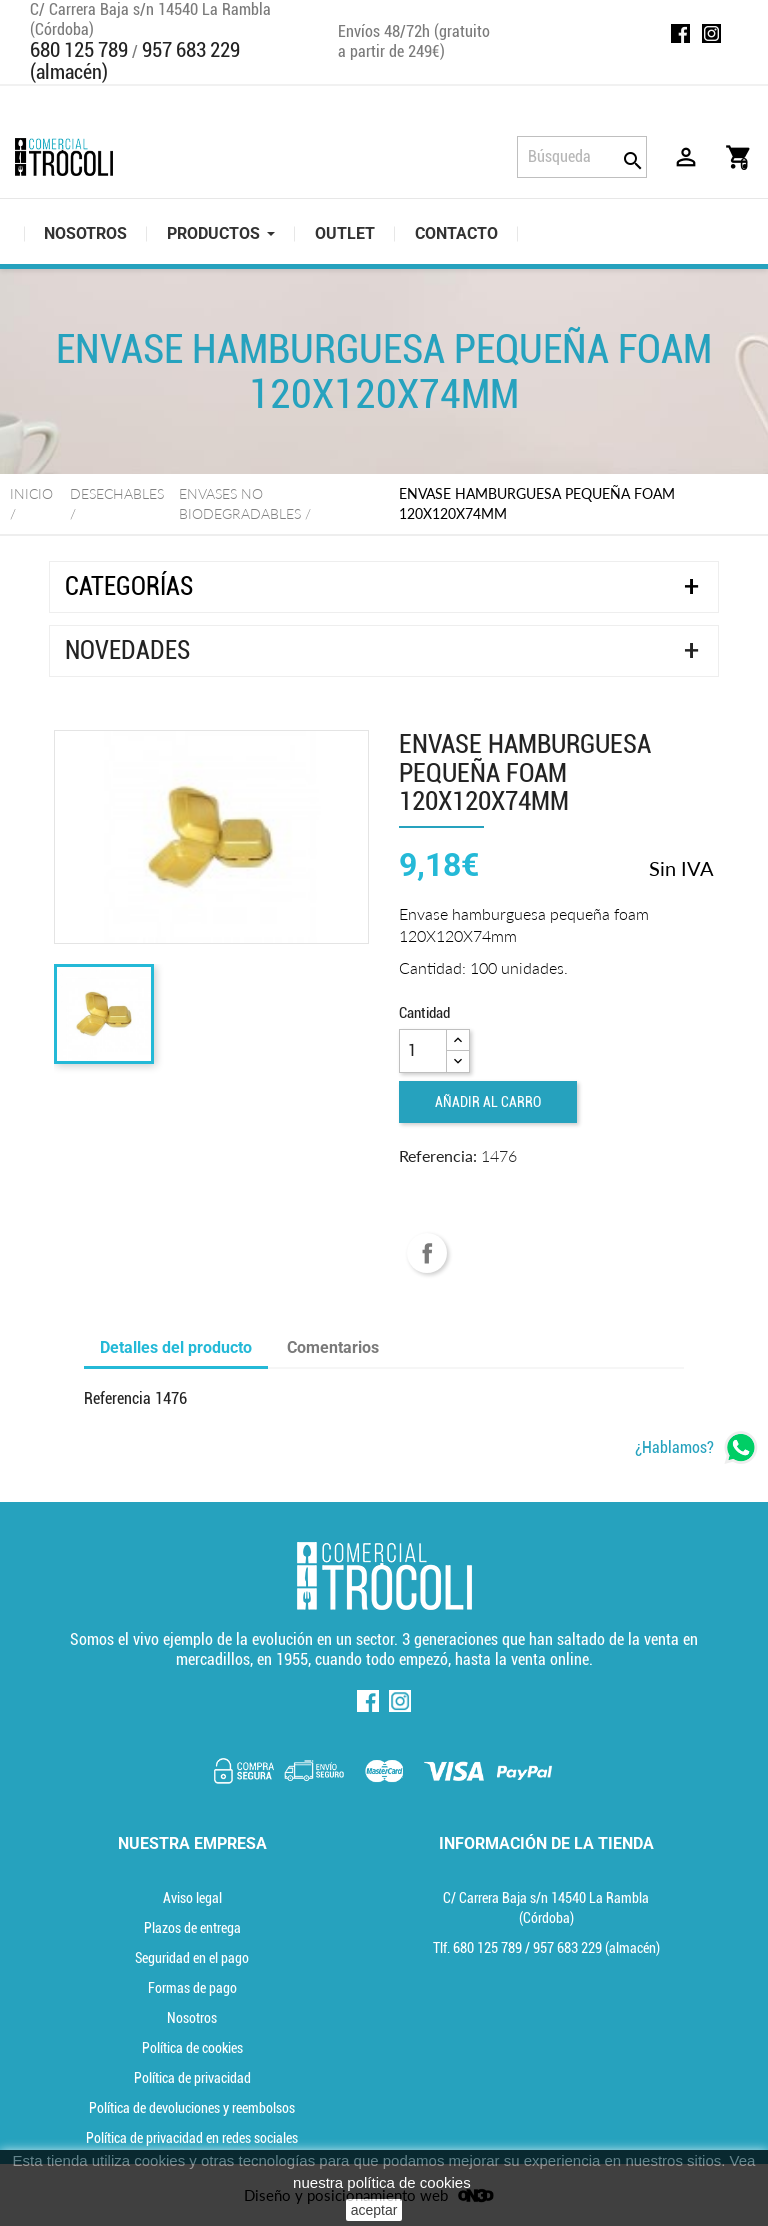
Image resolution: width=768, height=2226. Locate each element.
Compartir (427, 1253)
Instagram (711, 33)
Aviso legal (192, 1898)
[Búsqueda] (582, 157)
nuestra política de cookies (382, 2182)
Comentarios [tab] (333, 1347)
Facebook (680, 33)
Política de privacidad (192, 2078)
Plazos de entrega (192, 1928)
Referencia (117, 1398)
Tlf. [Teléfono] (479, 1948)
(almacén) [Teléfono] (596, 1948)
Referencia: (438, 1155)
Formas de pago (192, 1988)
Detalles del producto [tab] (176, 1347)
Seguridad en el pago (192, 1958)
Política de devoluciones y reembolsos (192, 2108)
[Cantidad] (423, 1051)
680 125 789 (79, 50)
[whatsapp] (696, 1447)
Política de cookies (192, 2048)
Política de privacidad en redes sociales (192, 2138)
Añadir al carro (488, 1102)
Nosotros (192, 2018)
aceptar (374, 2210)
